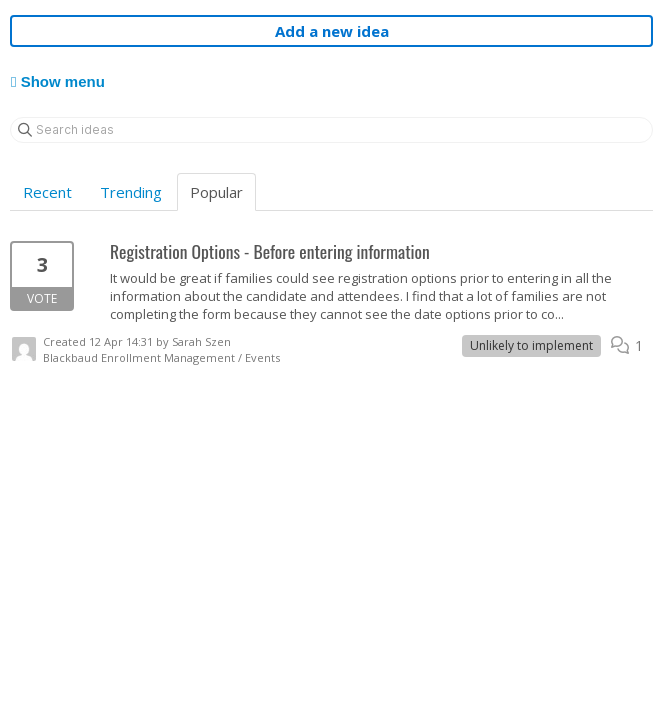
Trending (131, 192)
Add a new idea (332, 31)
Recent (47, 192)
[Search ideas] (331, 130)
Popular (216, 192)
